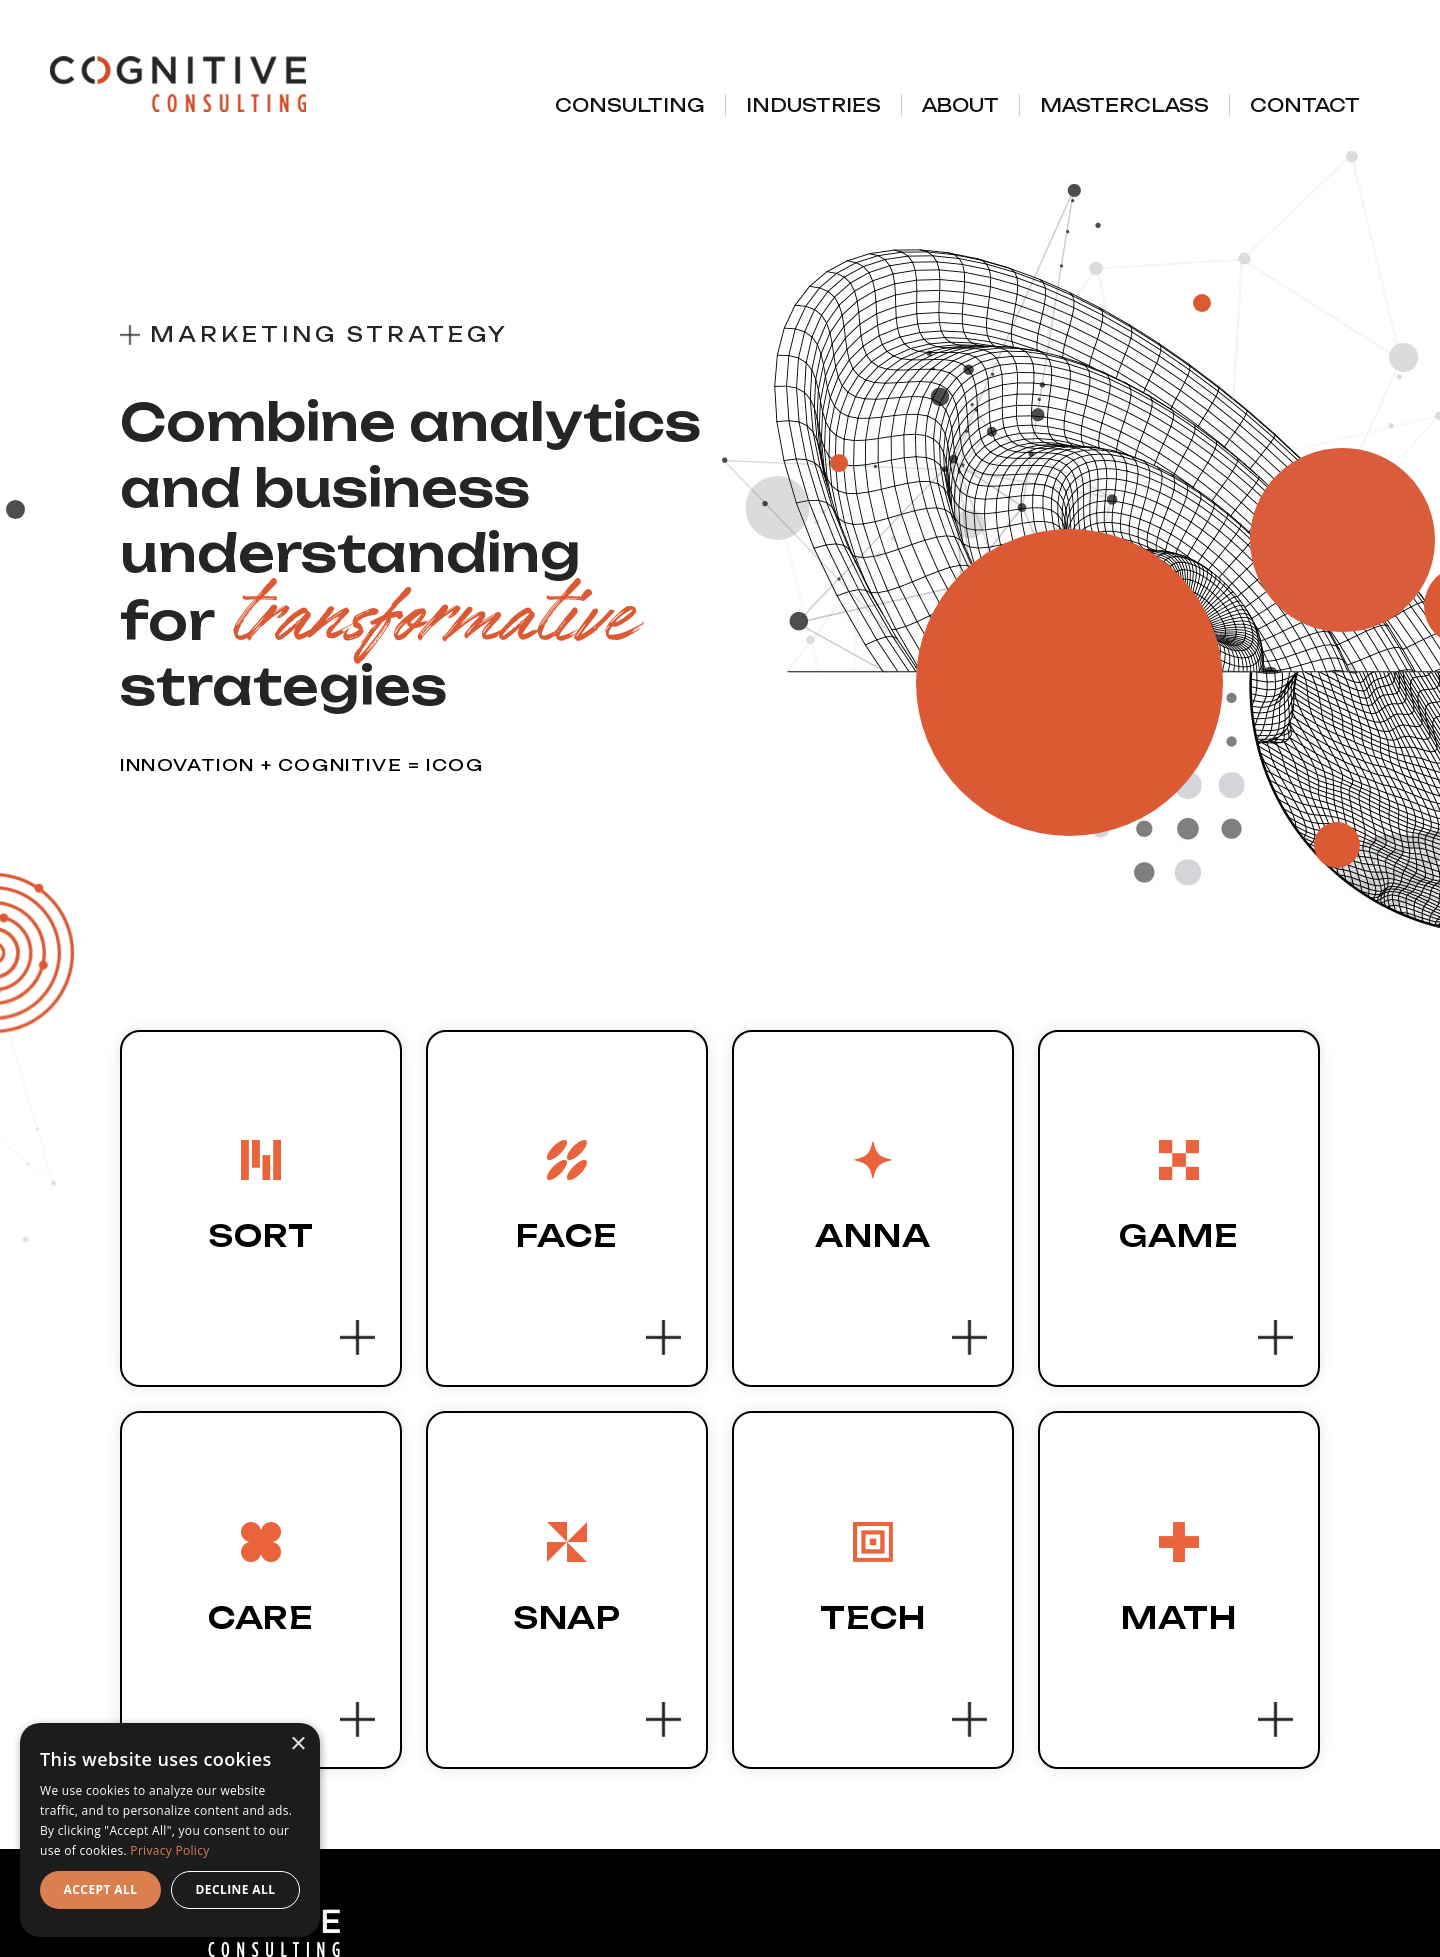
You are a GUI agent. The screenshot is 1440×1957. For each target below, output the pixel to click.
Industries (813, 105)
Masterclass (1124, 105)
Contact (1305, 105)
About (960, 105)
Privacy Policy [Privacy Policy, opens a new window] (169, 1850)
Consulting (630, 105)
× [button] (297, 1744)
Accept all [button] (101, 1889)
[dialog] (170, 1830)
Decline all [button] (236, 1889)
